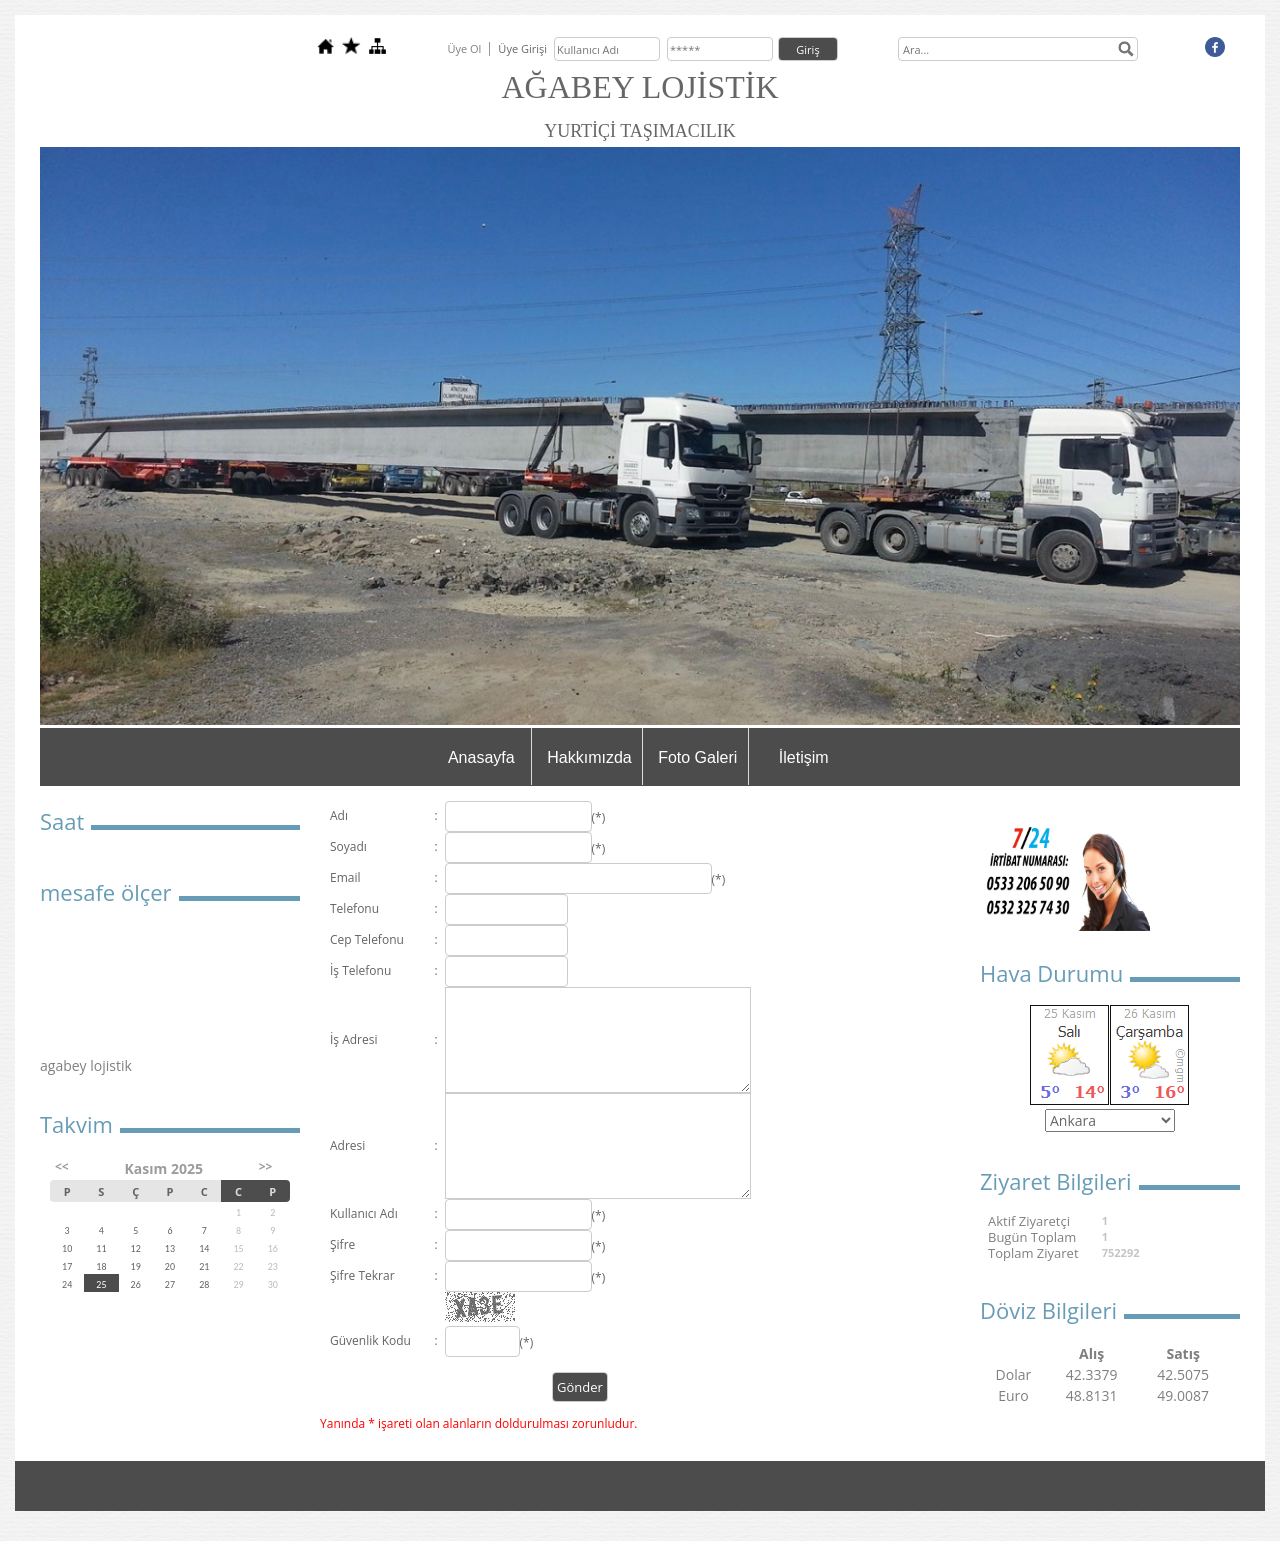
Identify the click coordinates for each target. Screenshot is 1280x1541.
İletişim (804, 757)
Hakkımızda (589, 757)
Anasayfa (481, 757)
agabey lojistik (86, 1065)
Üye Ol (464, 48)
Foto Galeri (697, 757)
